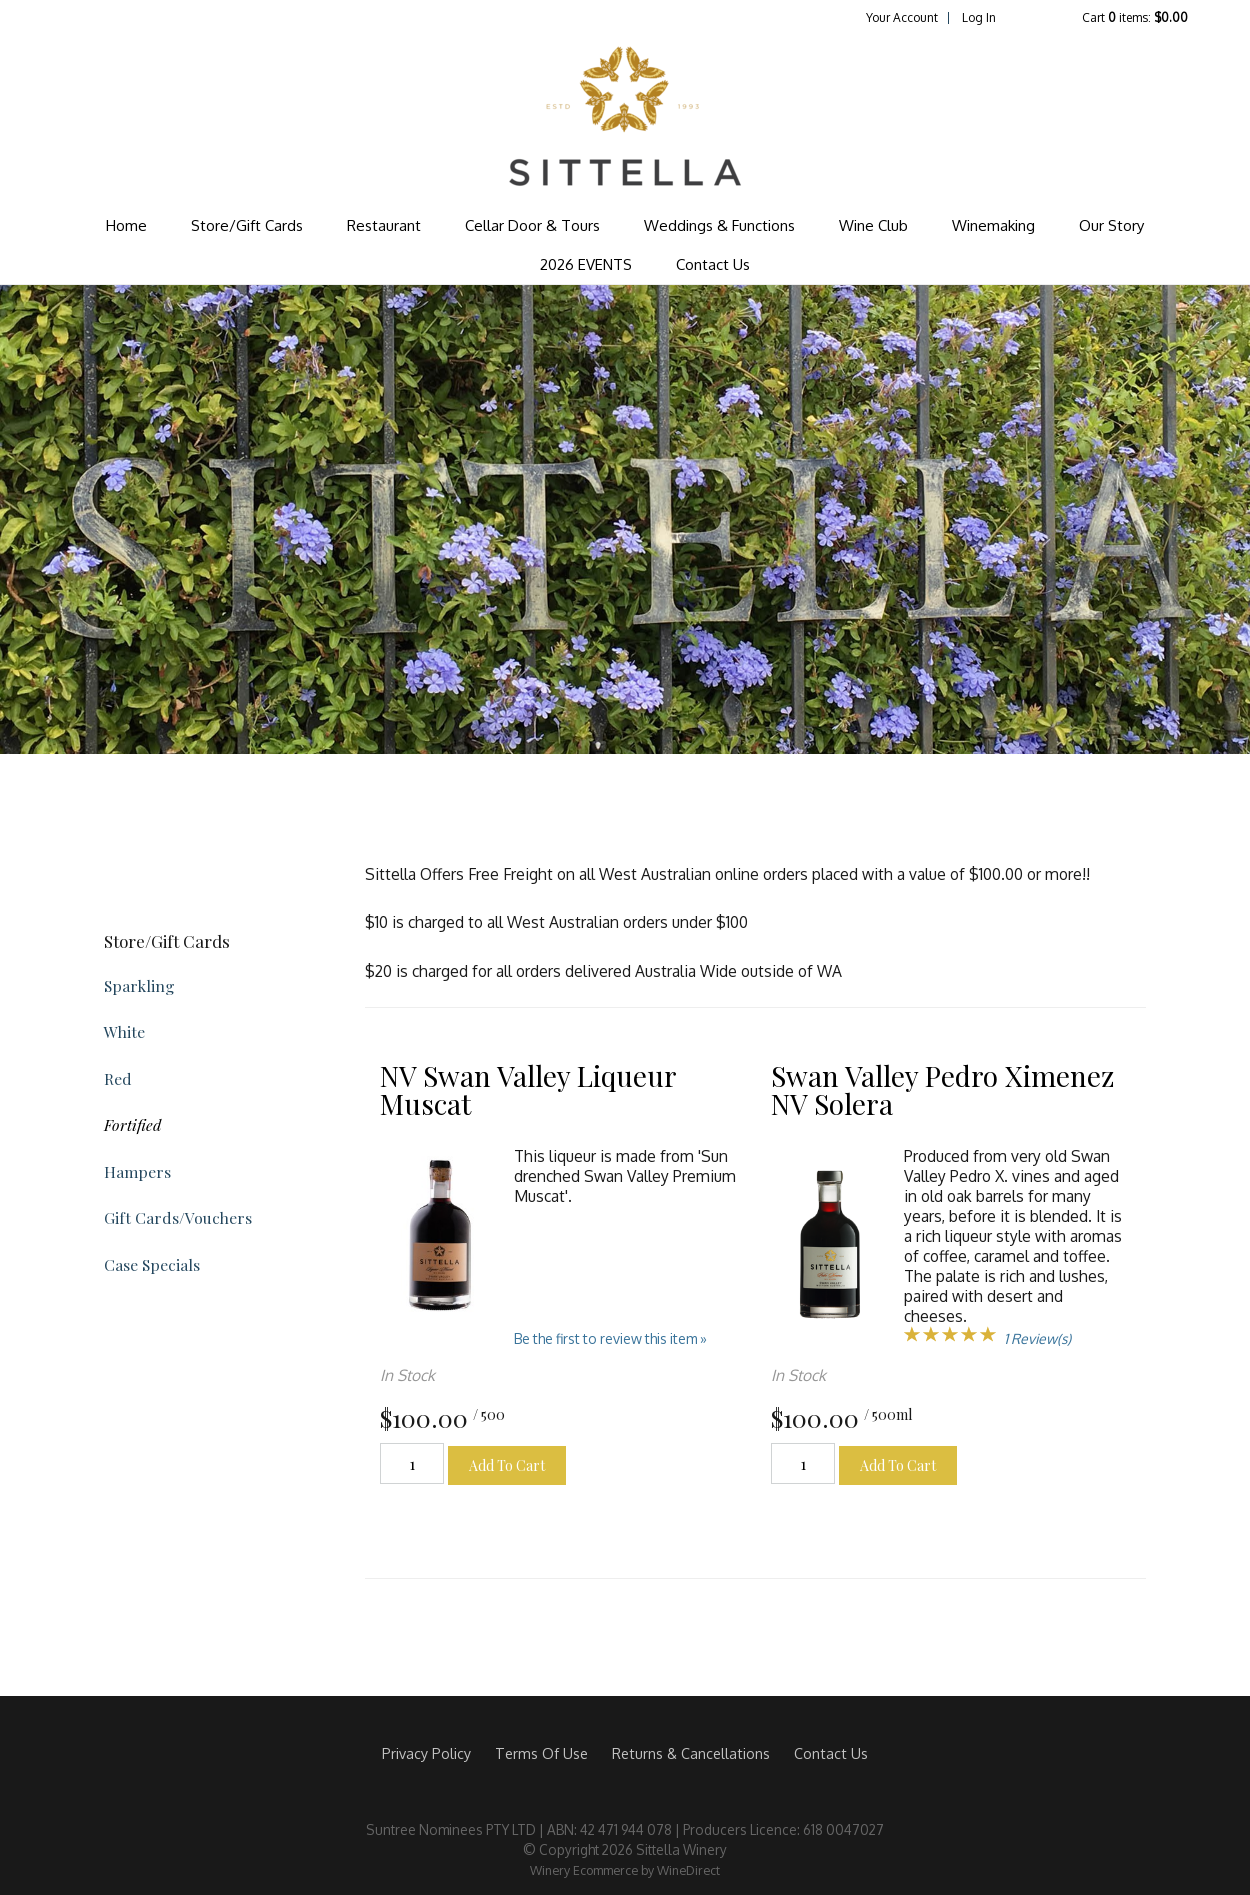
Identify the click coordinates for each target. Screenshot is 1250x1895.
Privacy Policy (426, 1753)
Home (126, 225)
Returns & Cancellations (691, 1753)
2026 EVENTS (586, 264)
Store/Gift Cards (247, 225)
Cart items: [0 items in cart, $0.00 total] (1135, 17)
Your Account (902, 17)
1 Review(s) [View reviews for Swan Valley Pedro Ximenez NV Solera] (1037, 1338)
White (124, 1031)
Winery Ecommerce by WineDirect (625, 1870)
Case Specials (152, 1264)
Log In (979, 17)
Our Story (1111, 225)
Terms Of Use (541, 1753)
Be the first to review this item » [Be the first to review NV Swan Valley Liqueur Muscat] (610, 1338)
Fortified (132, 1124)
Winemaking (993, 225)
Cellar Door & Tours (532, 225)
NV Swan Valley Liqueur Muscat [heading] (528, 1089)
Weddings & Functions (719, 225)
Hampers (137, 1171)
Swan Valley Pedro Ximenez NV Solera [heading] (942, 1089)
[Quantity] (412, 1463)
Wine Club (873, 225)
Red (118, 1078)
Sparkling (139, 985)
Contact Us (713, 264)
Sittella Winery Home (625, 116)
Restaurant (384, 225)
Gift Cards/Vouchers (178, 1217)
